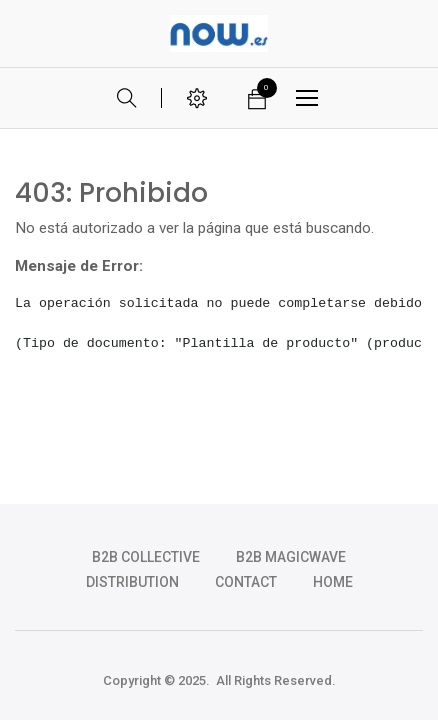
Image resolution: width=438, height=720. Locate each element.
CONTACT (246, 582)
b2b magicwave (291, 557)
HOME (333, 582)
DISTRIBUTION (132, 582)
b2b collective (146, 557)
